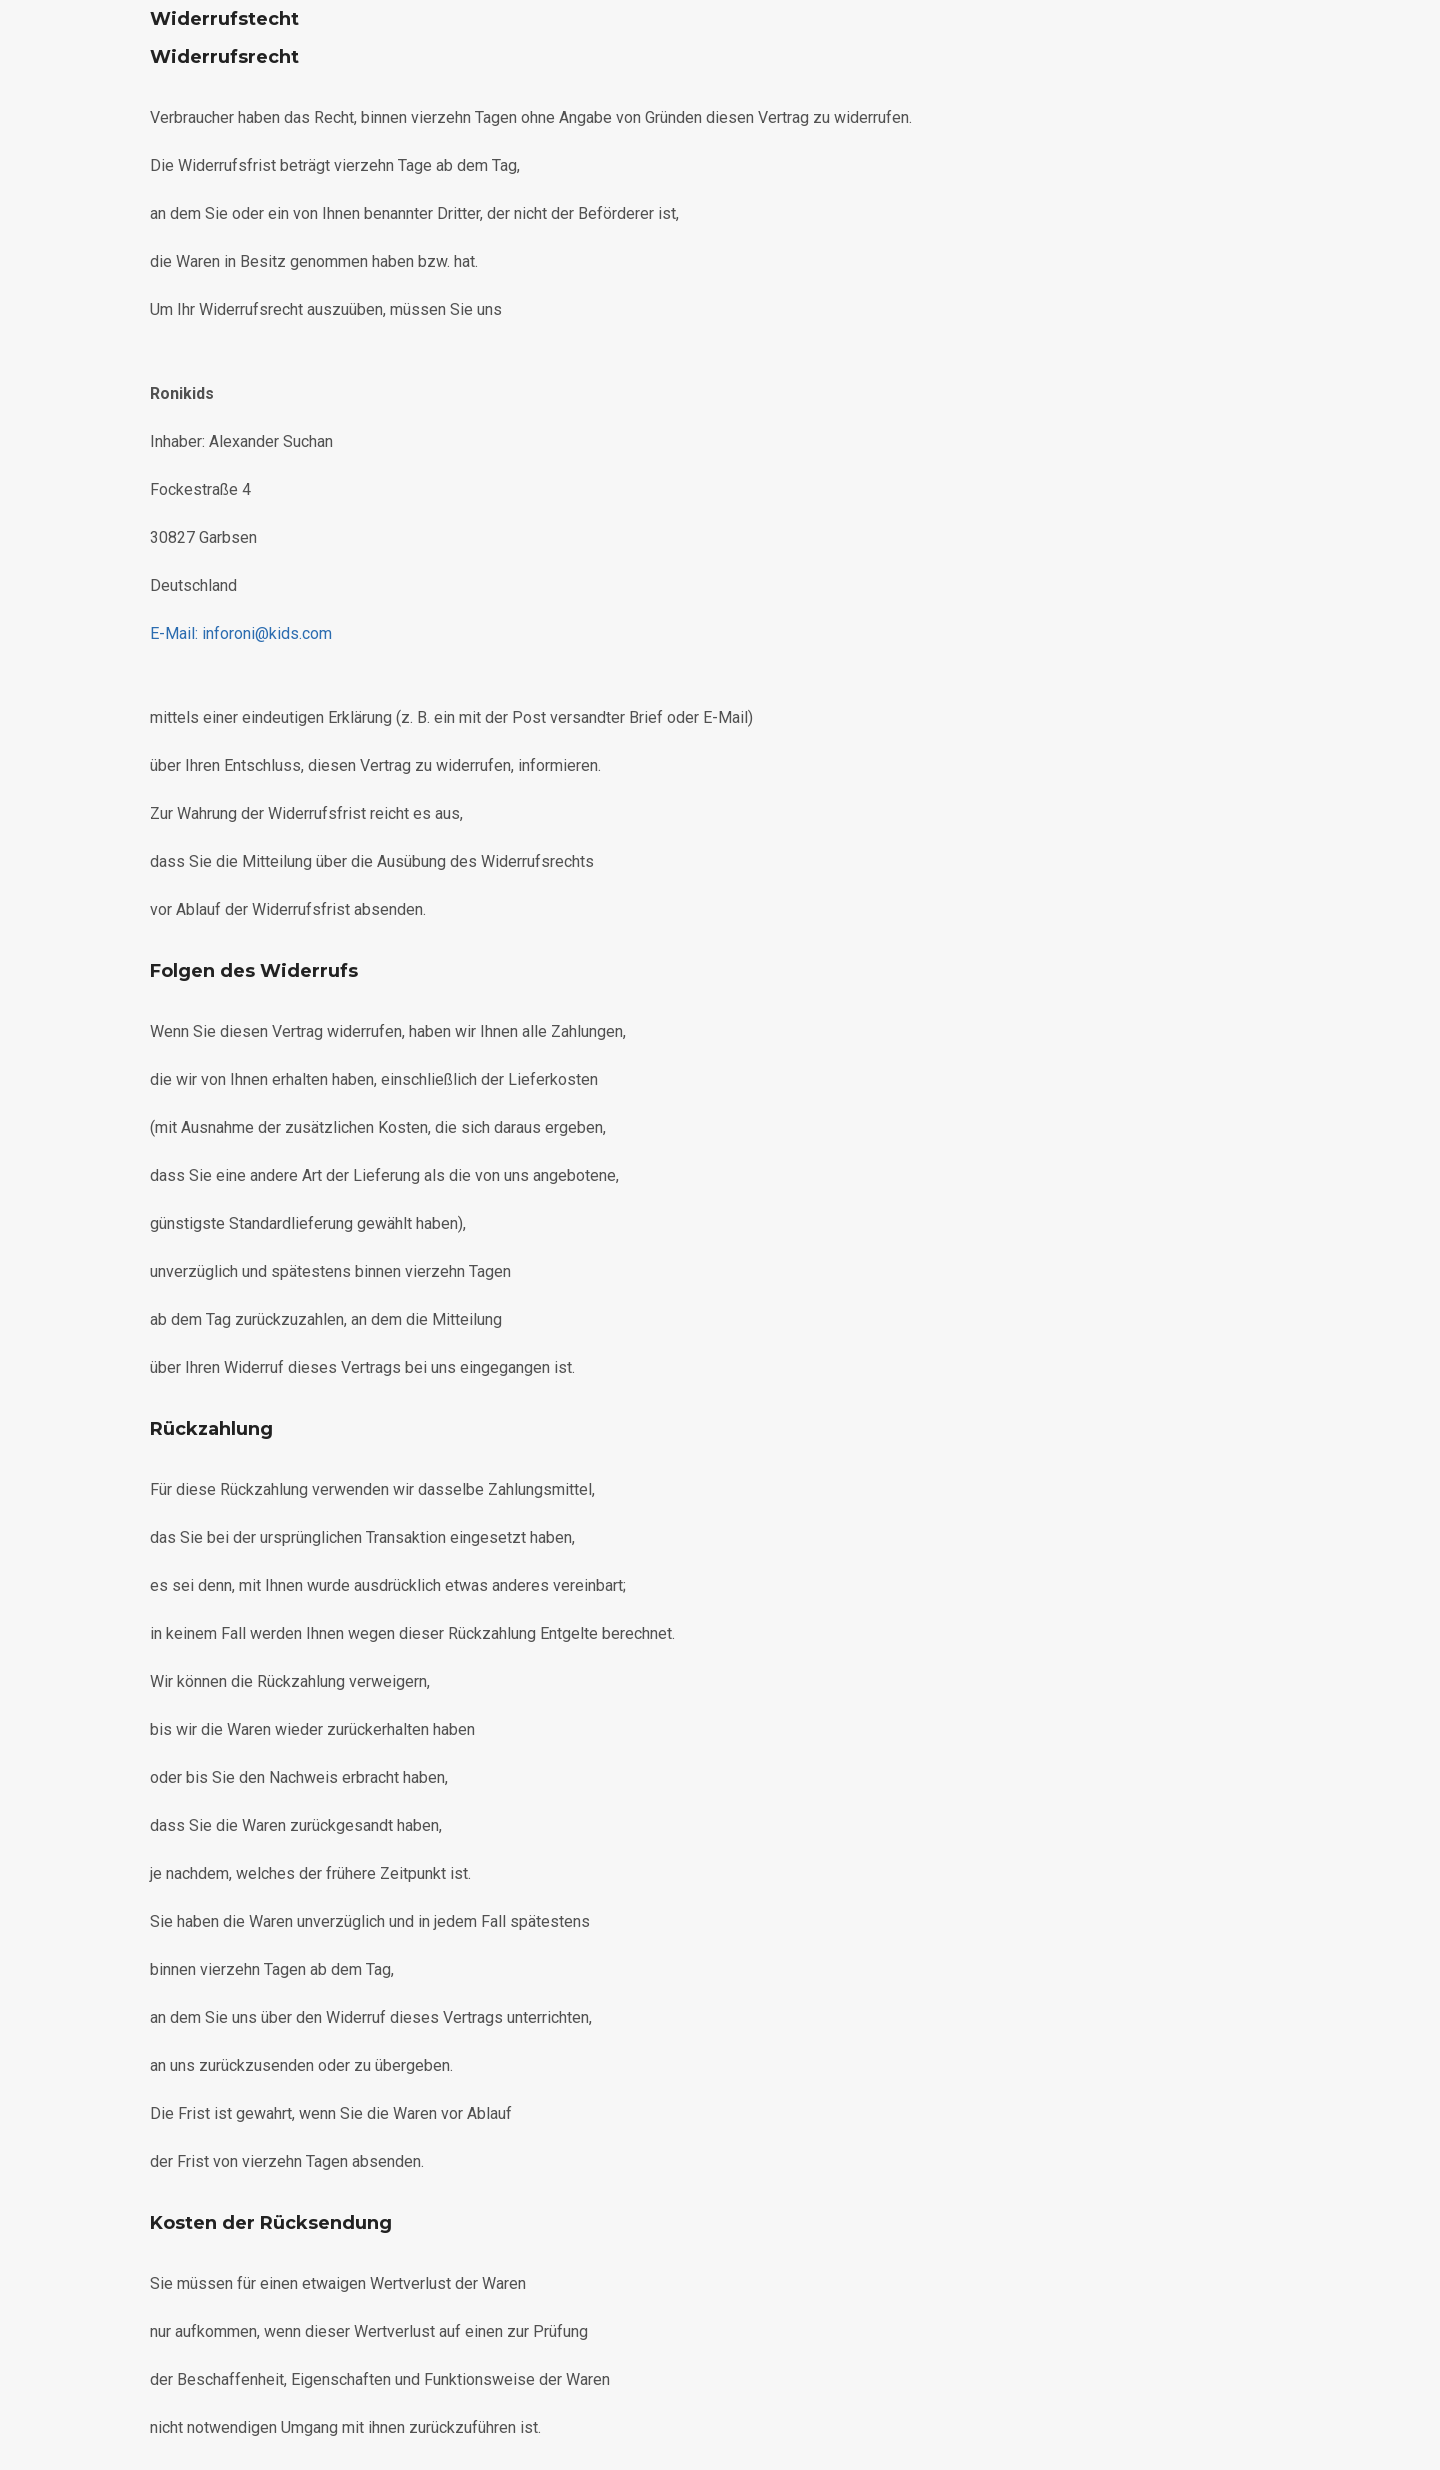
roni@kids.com (241, 633)
